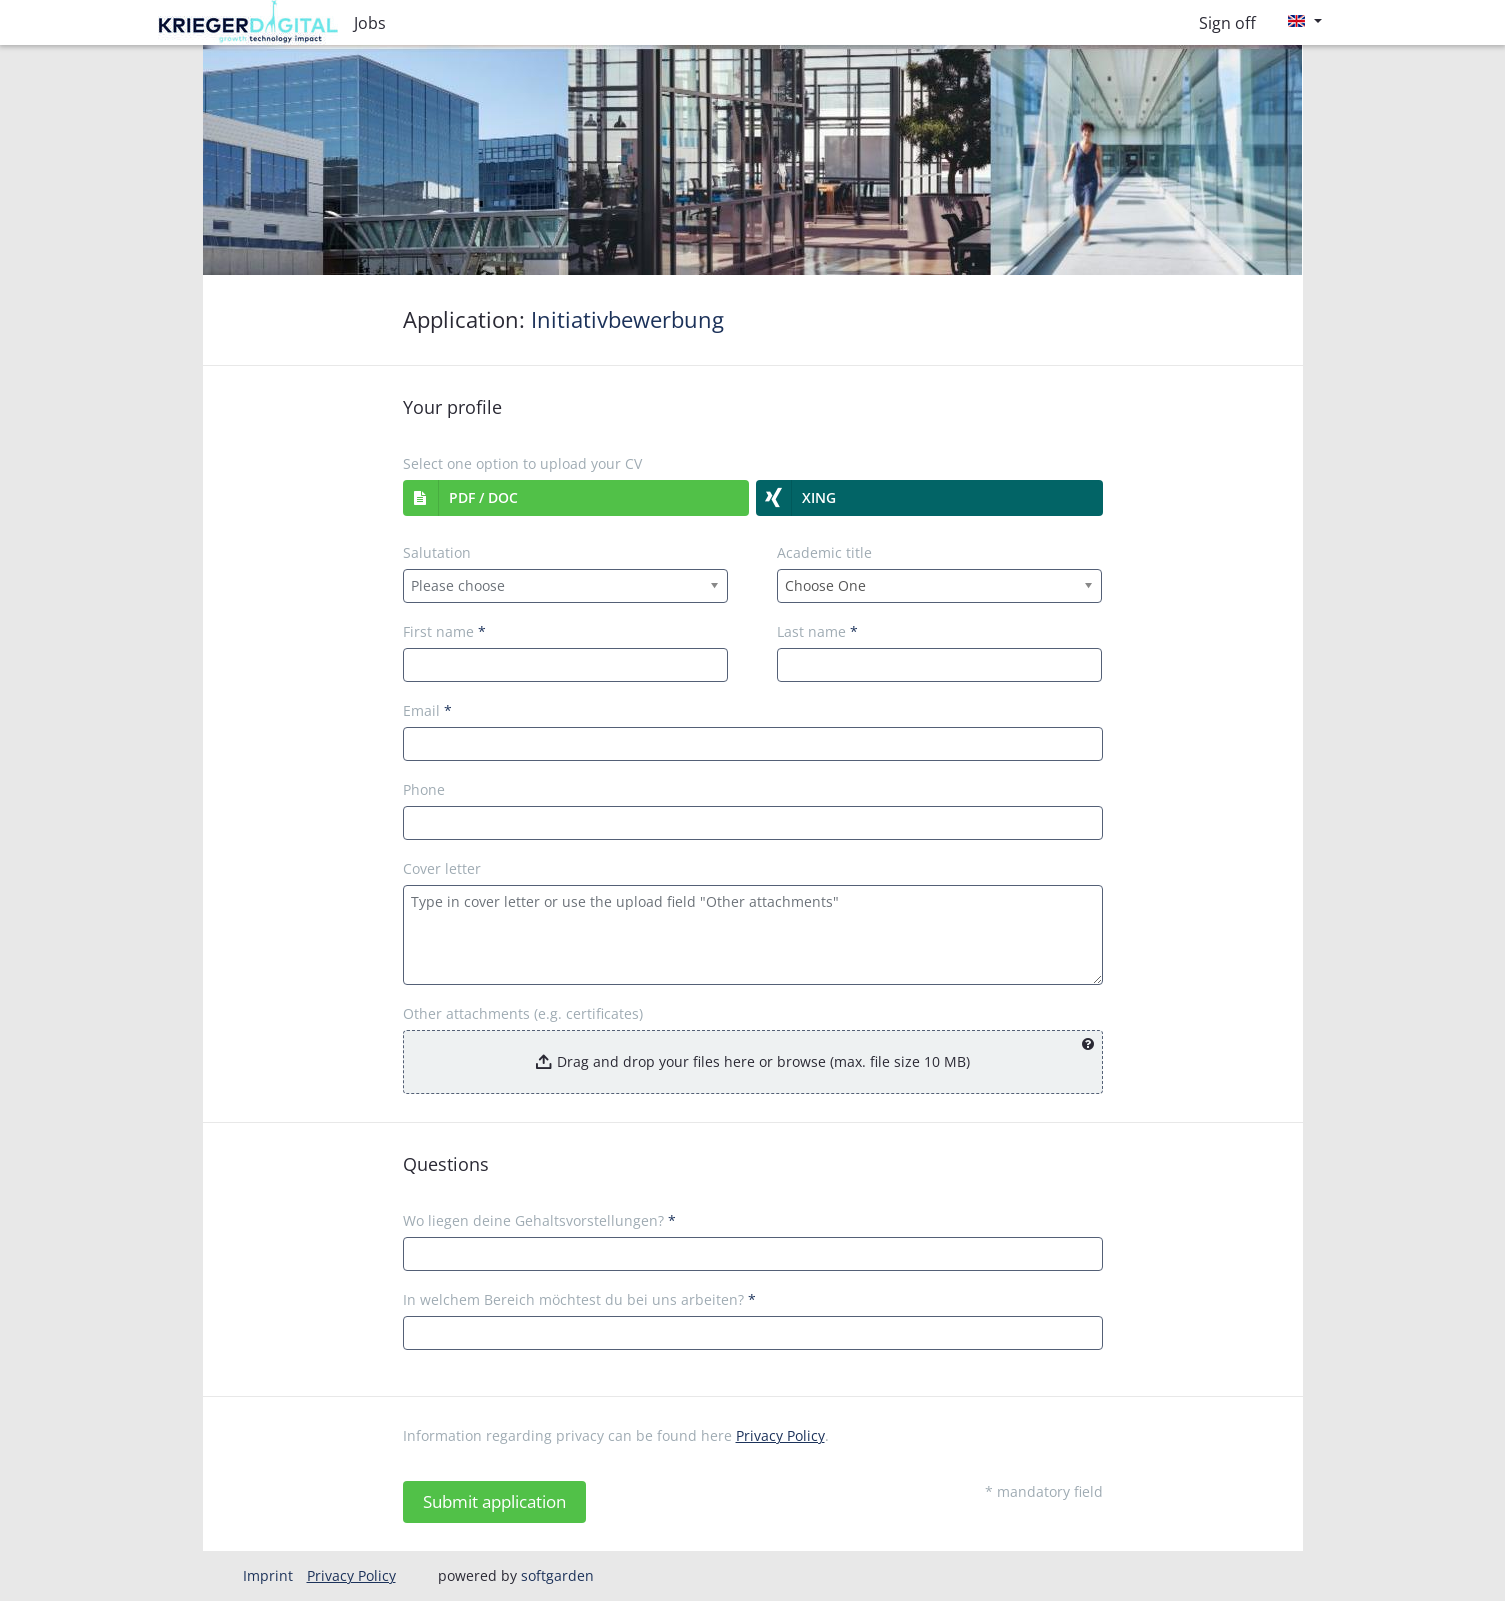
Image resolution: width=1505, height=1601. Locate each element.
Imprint (268, 1575)
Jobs (370, 23)
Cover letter (442, 868)
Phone (424, 789)
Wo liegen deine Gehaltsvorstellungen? (539, 1220)
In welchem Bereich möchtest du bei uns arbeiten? (579, 1299)
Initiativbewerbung (627, 319)
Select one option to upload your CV (522, 463)
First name (444, 631)
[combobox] (566, 586)
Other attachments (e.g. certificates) (523, 1013)
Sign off (1227, 23)
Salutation (437, 552)
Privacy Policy (780, 1435)
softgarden (557, 1575)
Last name (817, 631)
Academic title (824, 552)
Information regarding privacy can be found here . (616, 1435)
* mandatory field (1044, 1491)
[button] (576, 498)
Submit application (494, 1501)
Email (427, 710)
